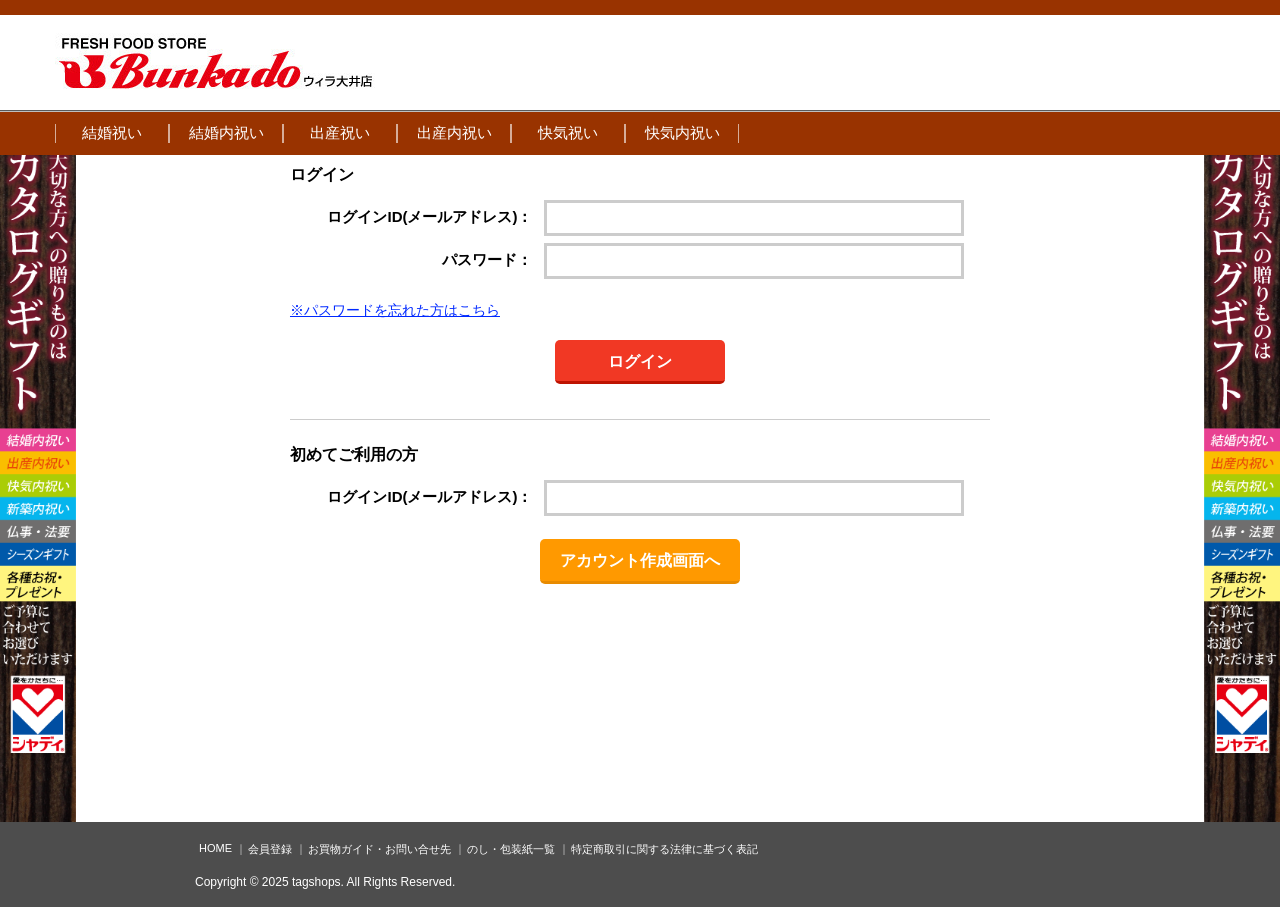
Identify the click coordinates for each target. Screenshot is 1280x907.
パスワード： (487, 259)
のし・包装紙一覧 (511, 849)
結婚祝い (112, 132)
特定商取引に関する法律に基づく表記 (664, 849)
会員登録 (270, 849)
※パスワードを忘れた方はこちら (395, 310)
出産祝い (340, 132)
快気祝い (568, 132)
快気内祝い (682, 132)
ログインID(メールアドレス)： (429, 216)
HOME (215, 848)
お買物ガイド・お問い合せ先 (379, 849)
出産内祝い (454, 132)
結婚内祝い (226, 132)
